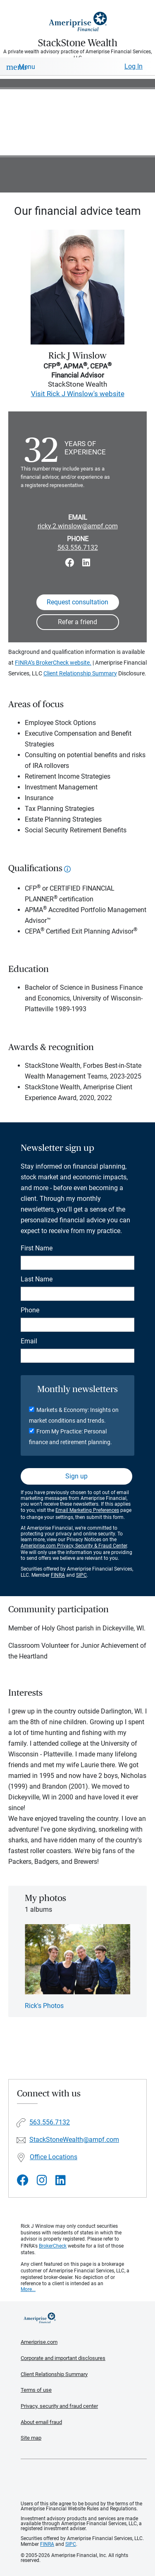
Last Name (36, 1279)
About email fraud (41, 2422)
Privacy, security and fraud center (59, 2406)
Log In (133, 66)
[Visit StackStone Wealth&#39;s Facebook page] (23, 2180)
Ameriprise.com (39, 2342)
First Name (36, 1248)
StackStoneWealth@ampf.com (74, 2139)
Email (29, 1341)
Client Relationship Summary (80, 673)
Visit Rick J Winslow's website (77, 394)
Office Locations (53, 2157)
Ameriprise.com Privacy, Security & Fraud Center (74, 1546)
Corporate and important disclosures (63, 2358)
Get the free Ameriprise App (84, 2480)
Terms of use (36, 2390)
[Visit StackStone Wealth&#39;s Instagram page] (42, 2180)
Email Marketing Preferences (87, 1510)
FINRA (58, 1575)
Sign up (76, 1476)
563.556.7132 (77, 547)
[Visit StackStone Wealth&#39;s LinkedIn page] (60, 2180)
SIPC (81, 1575)
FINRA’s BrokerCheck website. (53, 662)
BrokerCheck (53, 2246)
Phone (30, 1310)
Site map (31, 2438)
